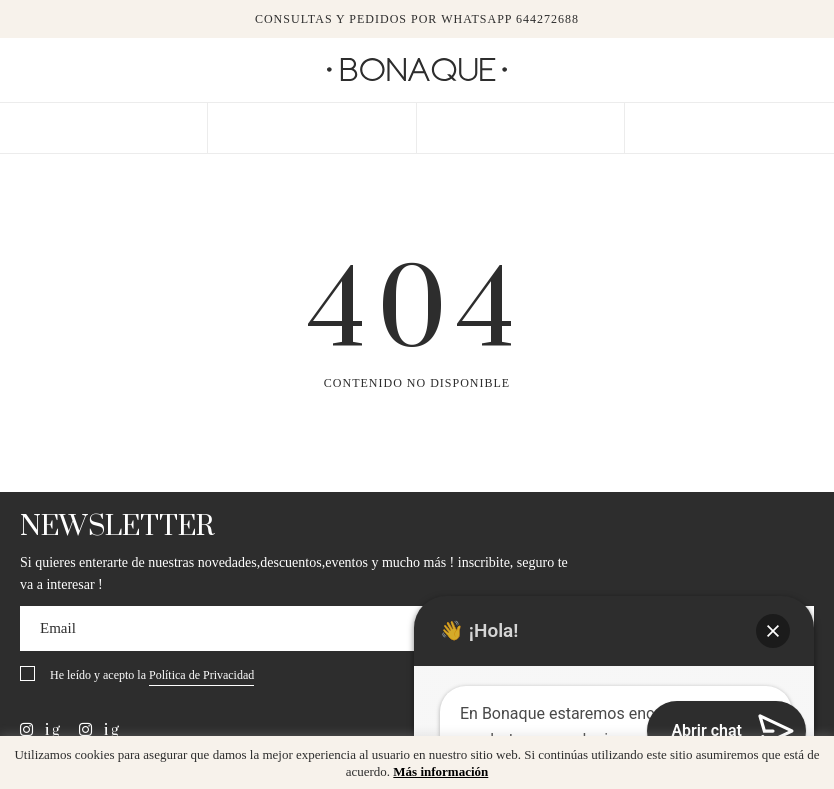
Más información (440, 771)
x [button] (804, 758)
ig (40, 730)
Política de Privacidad (201, 675)
